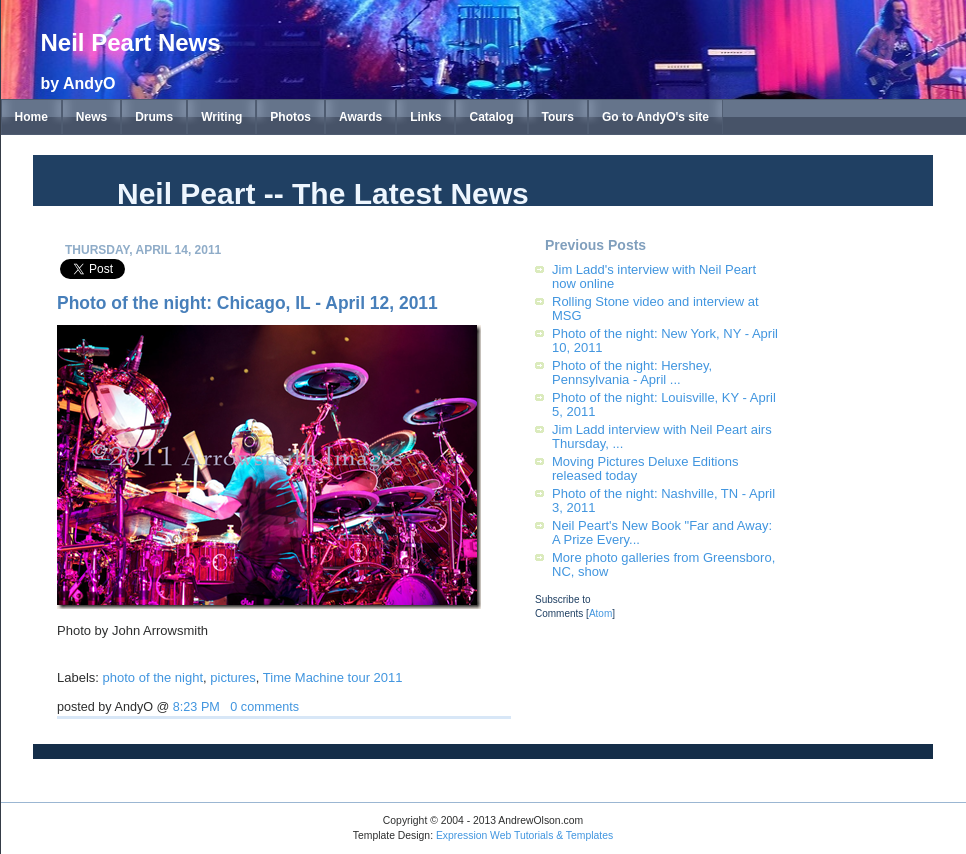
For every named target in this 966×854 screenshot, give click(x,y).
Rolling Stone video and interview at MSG (655, 308)
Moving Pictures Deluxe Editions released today (645, 468)
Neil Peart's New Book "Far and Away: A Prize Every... (662, 532)
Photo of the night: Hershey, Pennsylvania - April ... (632, 372)
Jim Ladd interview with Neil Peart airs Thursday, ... (662, 436)
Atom (600, 613)
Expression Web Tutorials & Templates (524, 835)
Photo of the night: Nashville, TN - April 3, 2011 (663, 500)
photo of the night (153, 677)
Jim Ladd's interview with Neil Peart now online (654, 276)
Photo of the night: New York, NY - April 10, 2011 (665, 340)
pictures (233, 677)
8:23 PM (196, 707)
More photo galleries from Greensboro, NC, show (663, 564)
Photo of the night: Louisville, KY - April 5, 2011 (664, 404)
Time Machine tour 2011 (333, 677)
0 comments (264, 707)
